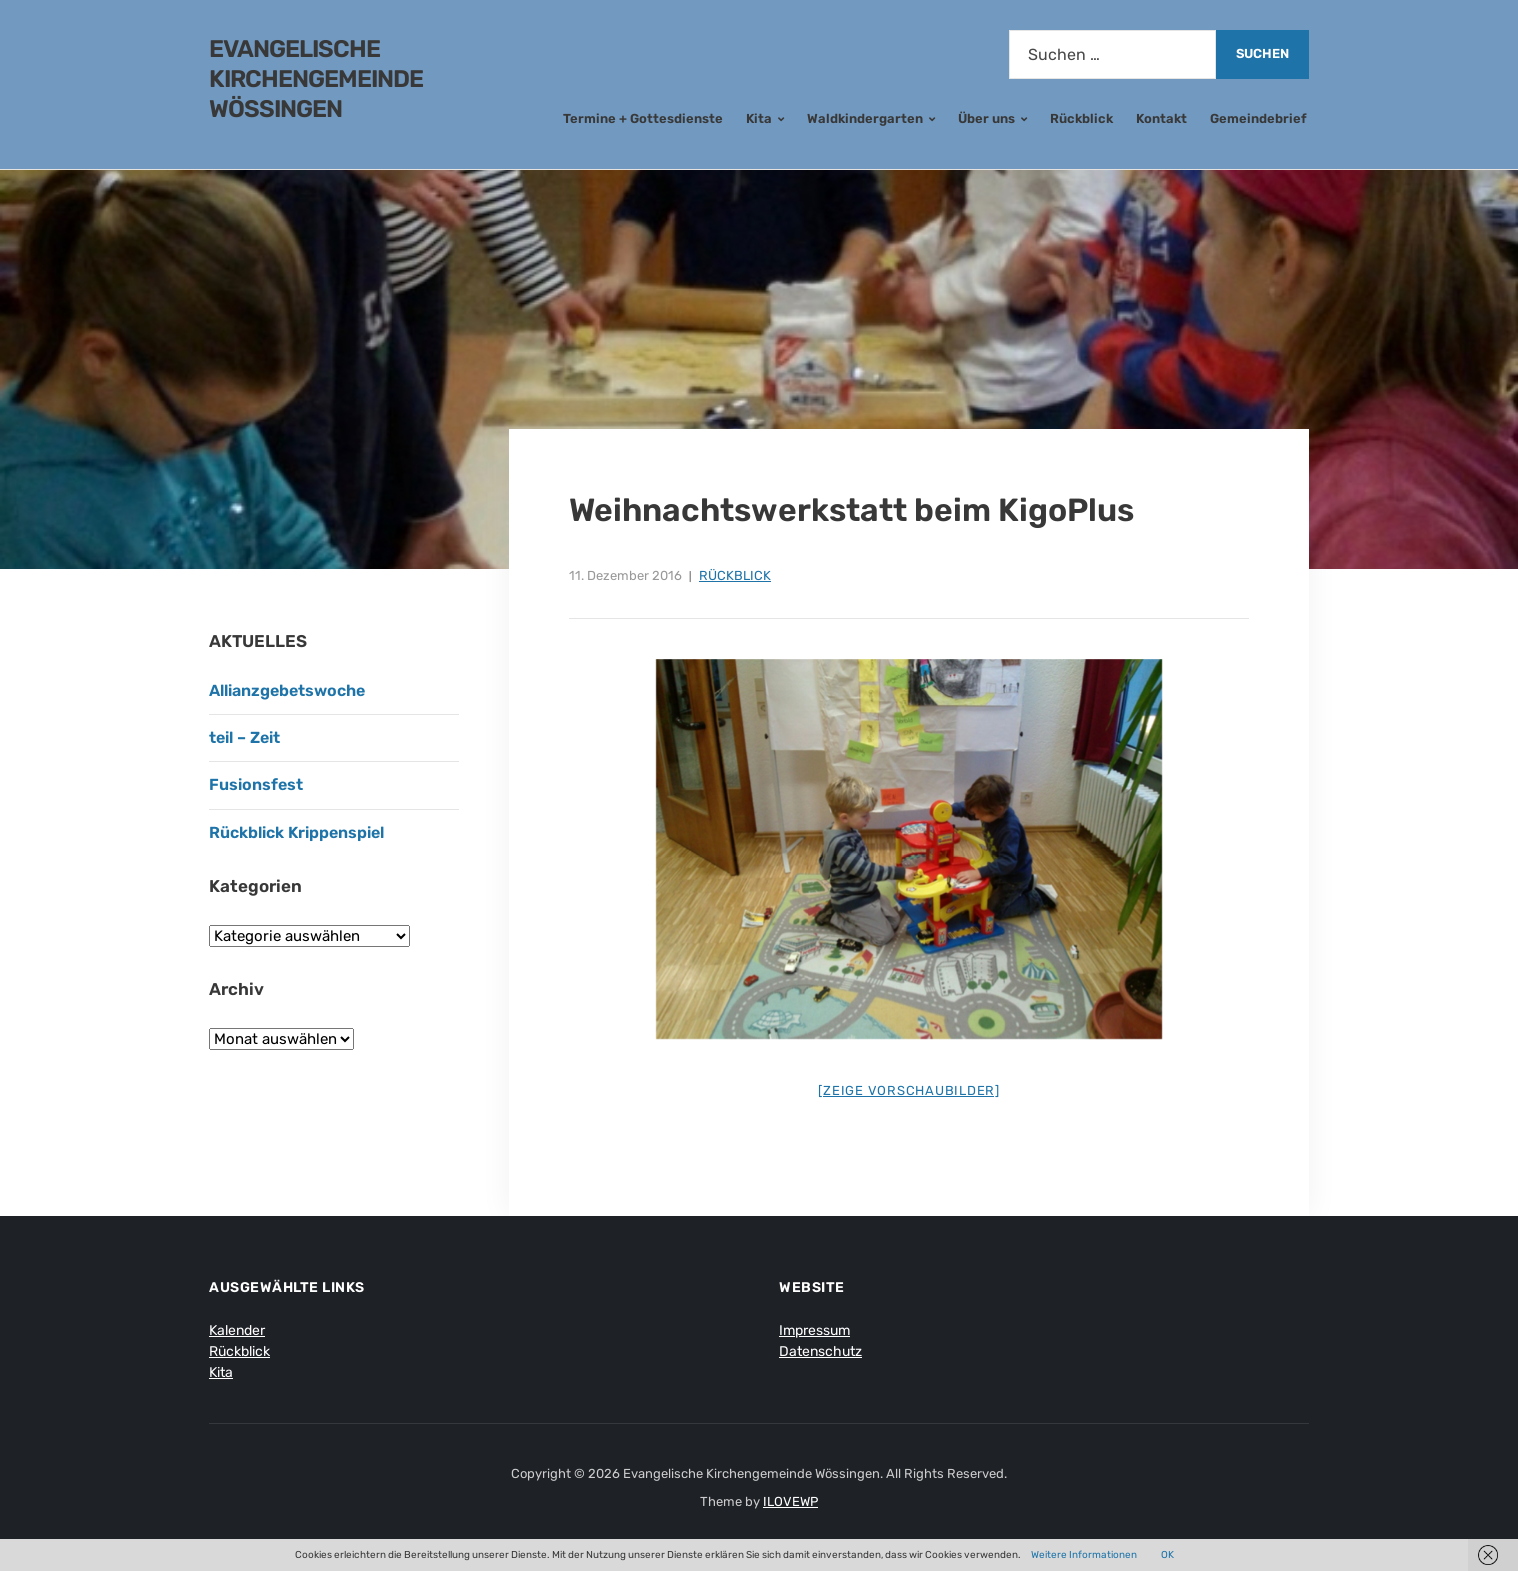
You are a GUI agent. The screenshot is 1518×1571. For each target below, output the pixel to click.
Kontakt (1161, 118)
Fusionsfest (256, 784)
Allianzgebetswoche (287, 690)
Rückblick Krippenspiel (296, 832)
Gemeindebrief (1258, 118)
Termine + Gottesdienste (643, 118)
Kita (759, 118)
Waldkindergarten (865, 118)
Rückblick (1081, 118)
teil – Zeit (244, 737)
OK (1167, 1555)
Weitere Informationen (1084, 1555)
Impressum (814, 1330)
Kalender (237, 1330)
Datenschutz (820, 1351)
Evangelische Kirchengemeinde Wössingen (316, 79)
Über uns (986, 118)
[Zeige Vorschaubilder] (909, 1090)
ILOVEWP (790, 1501)
